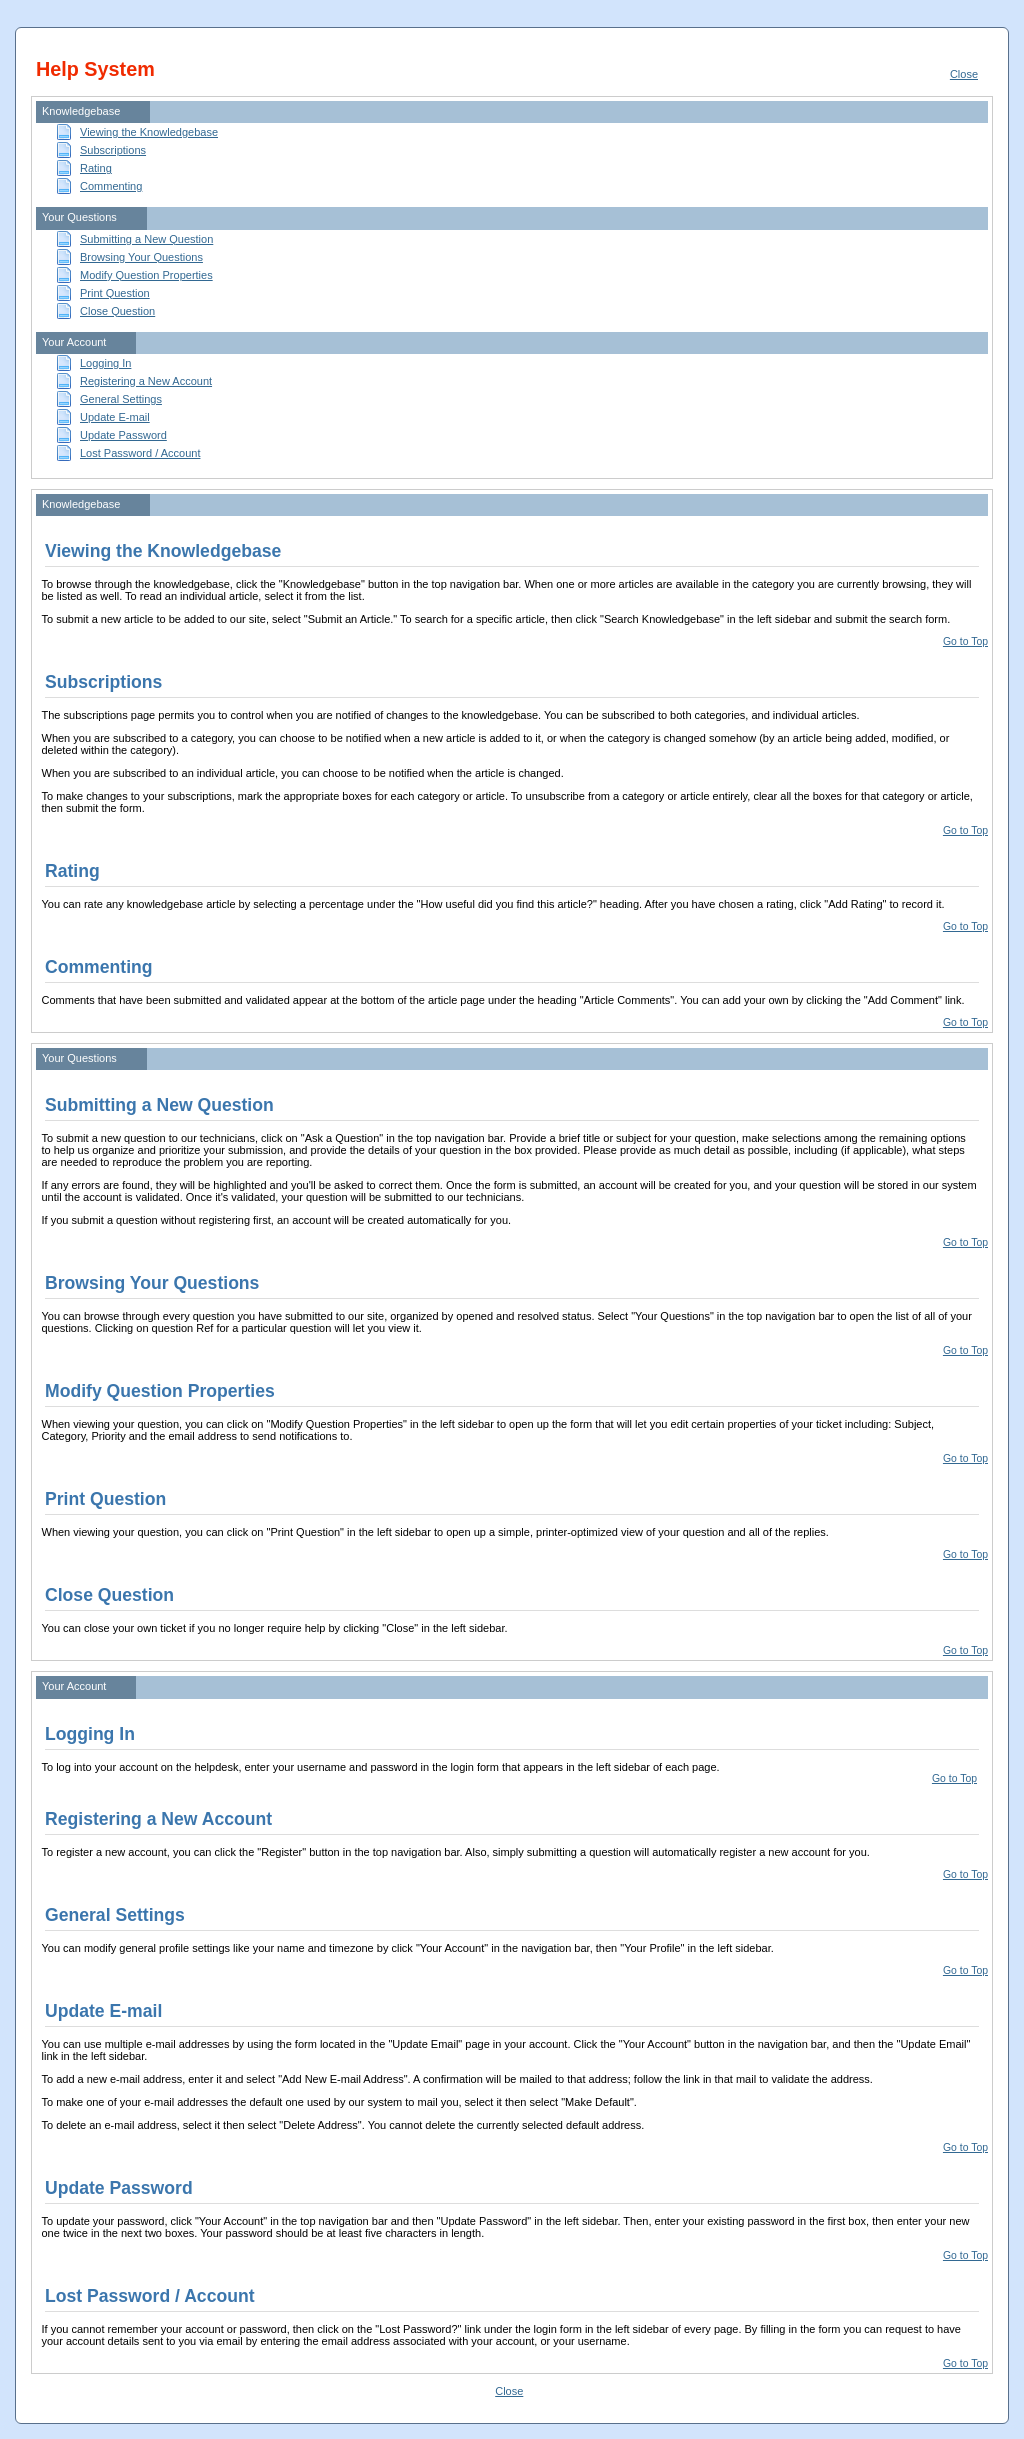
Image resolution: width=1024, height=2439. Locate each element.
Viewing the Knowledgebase (149, 132)
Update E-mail (115, 417)
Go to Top (965, 641)
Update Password (123, 435)
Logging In (105, 363)
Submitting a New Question (146, 239)
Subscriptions (113, 150)
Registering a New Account (146, 381)
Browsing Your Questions (141, 257)
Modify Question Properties (146, 275)
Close (964, 74)
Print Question (115, 293)
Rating (96, 168)
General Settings (121, 399)
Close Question (117, 311)
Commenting (111, 186)
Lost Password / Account (140, 453)
